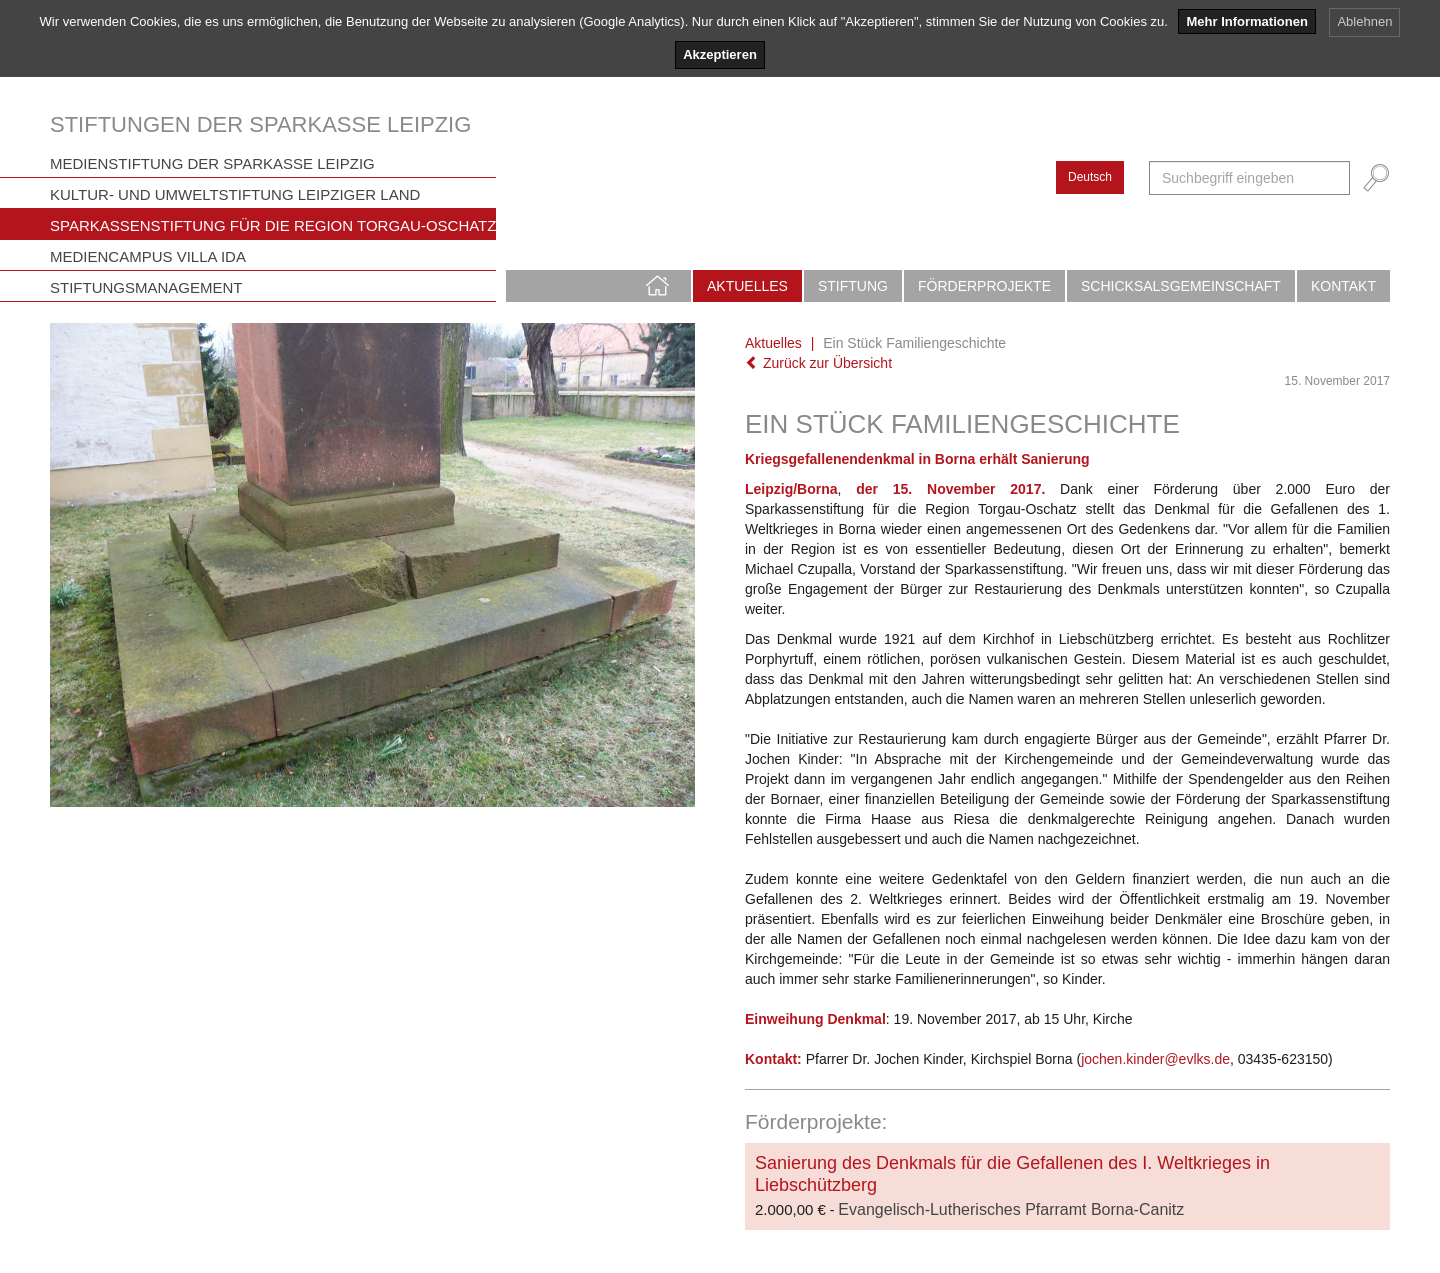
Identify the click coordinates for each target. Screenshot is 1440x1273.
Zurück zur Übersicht (818, 363)
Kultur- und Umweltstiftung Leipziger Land (235, 194)
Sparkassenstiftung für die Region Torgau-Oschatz (273, 225)
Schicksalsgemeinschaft (1181, 286)
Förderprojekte (984, 286)
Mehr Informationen (1246, 21)
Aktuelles (747, 286)
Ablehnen (1364, 21)
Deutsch (1090, 177)
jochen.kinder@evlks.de (1155, 1059)
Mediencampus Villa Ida (148, 256)
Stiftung (853, 286)
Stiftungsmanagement (146, 287)
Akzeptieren (720, 54)
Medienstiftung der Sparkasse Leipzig (212, 163)
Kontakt (1343, 286)
